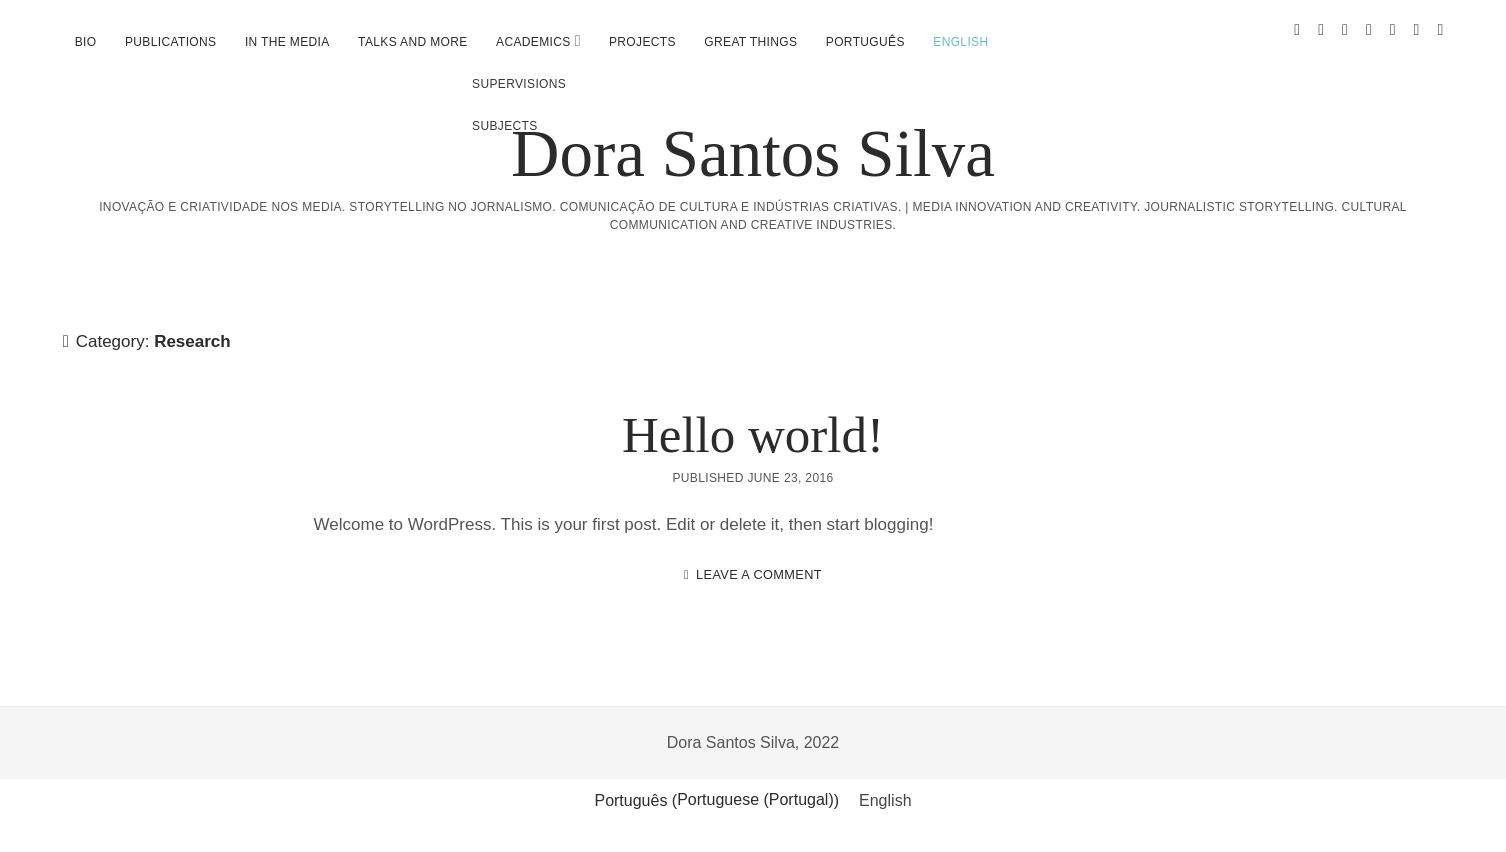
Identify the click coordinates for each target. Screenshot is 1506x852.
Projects (642, 42)
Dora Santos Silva (753, 153)
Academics (533, 42)
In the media (287, 42)
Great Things (750, 42)
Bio (86, 42)
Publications (170, 42)
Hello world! (753, 435)
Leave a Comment (759, 574)
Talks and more (413, 42)
